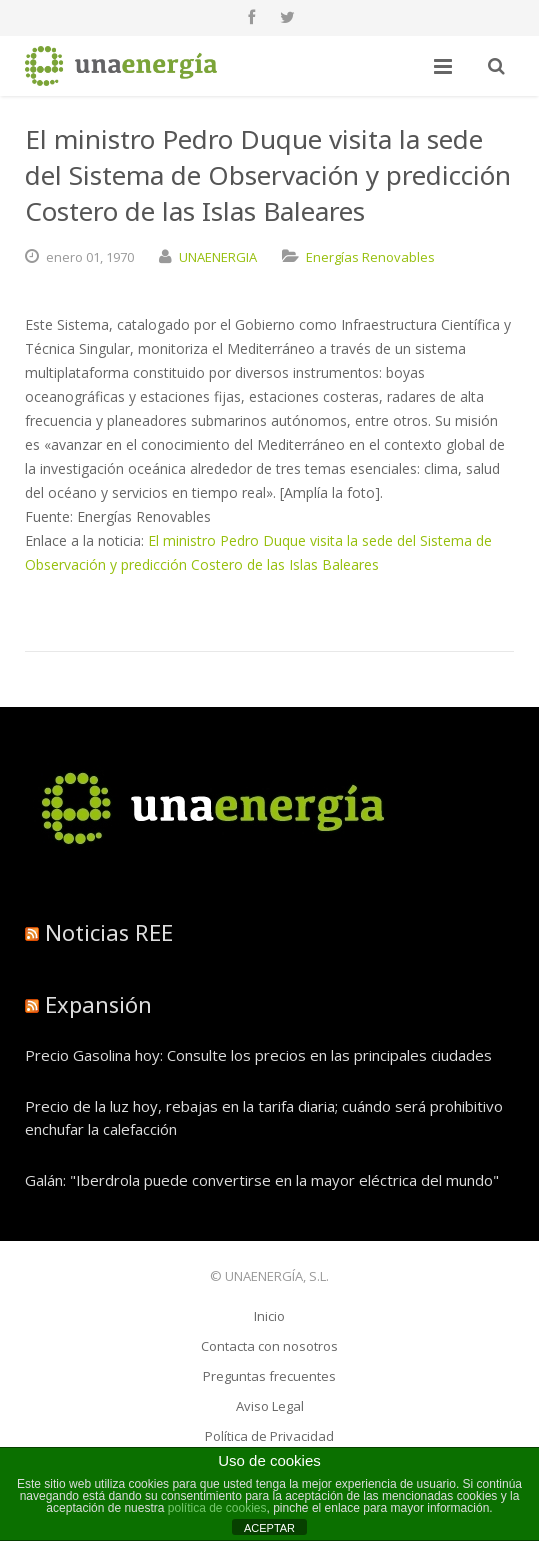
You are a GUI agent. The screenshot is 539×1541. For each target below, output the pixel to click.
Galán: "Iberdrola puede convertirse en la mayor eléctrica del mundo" (262, 1180)
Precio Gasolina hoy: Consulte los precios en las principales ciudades (258, 1055)
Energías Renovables (370, 257)
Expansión (98, 1004)
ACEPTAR (269, 1528)
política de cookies (217, 1508)
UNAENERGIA (218, 257)
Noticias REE (109, 932)
